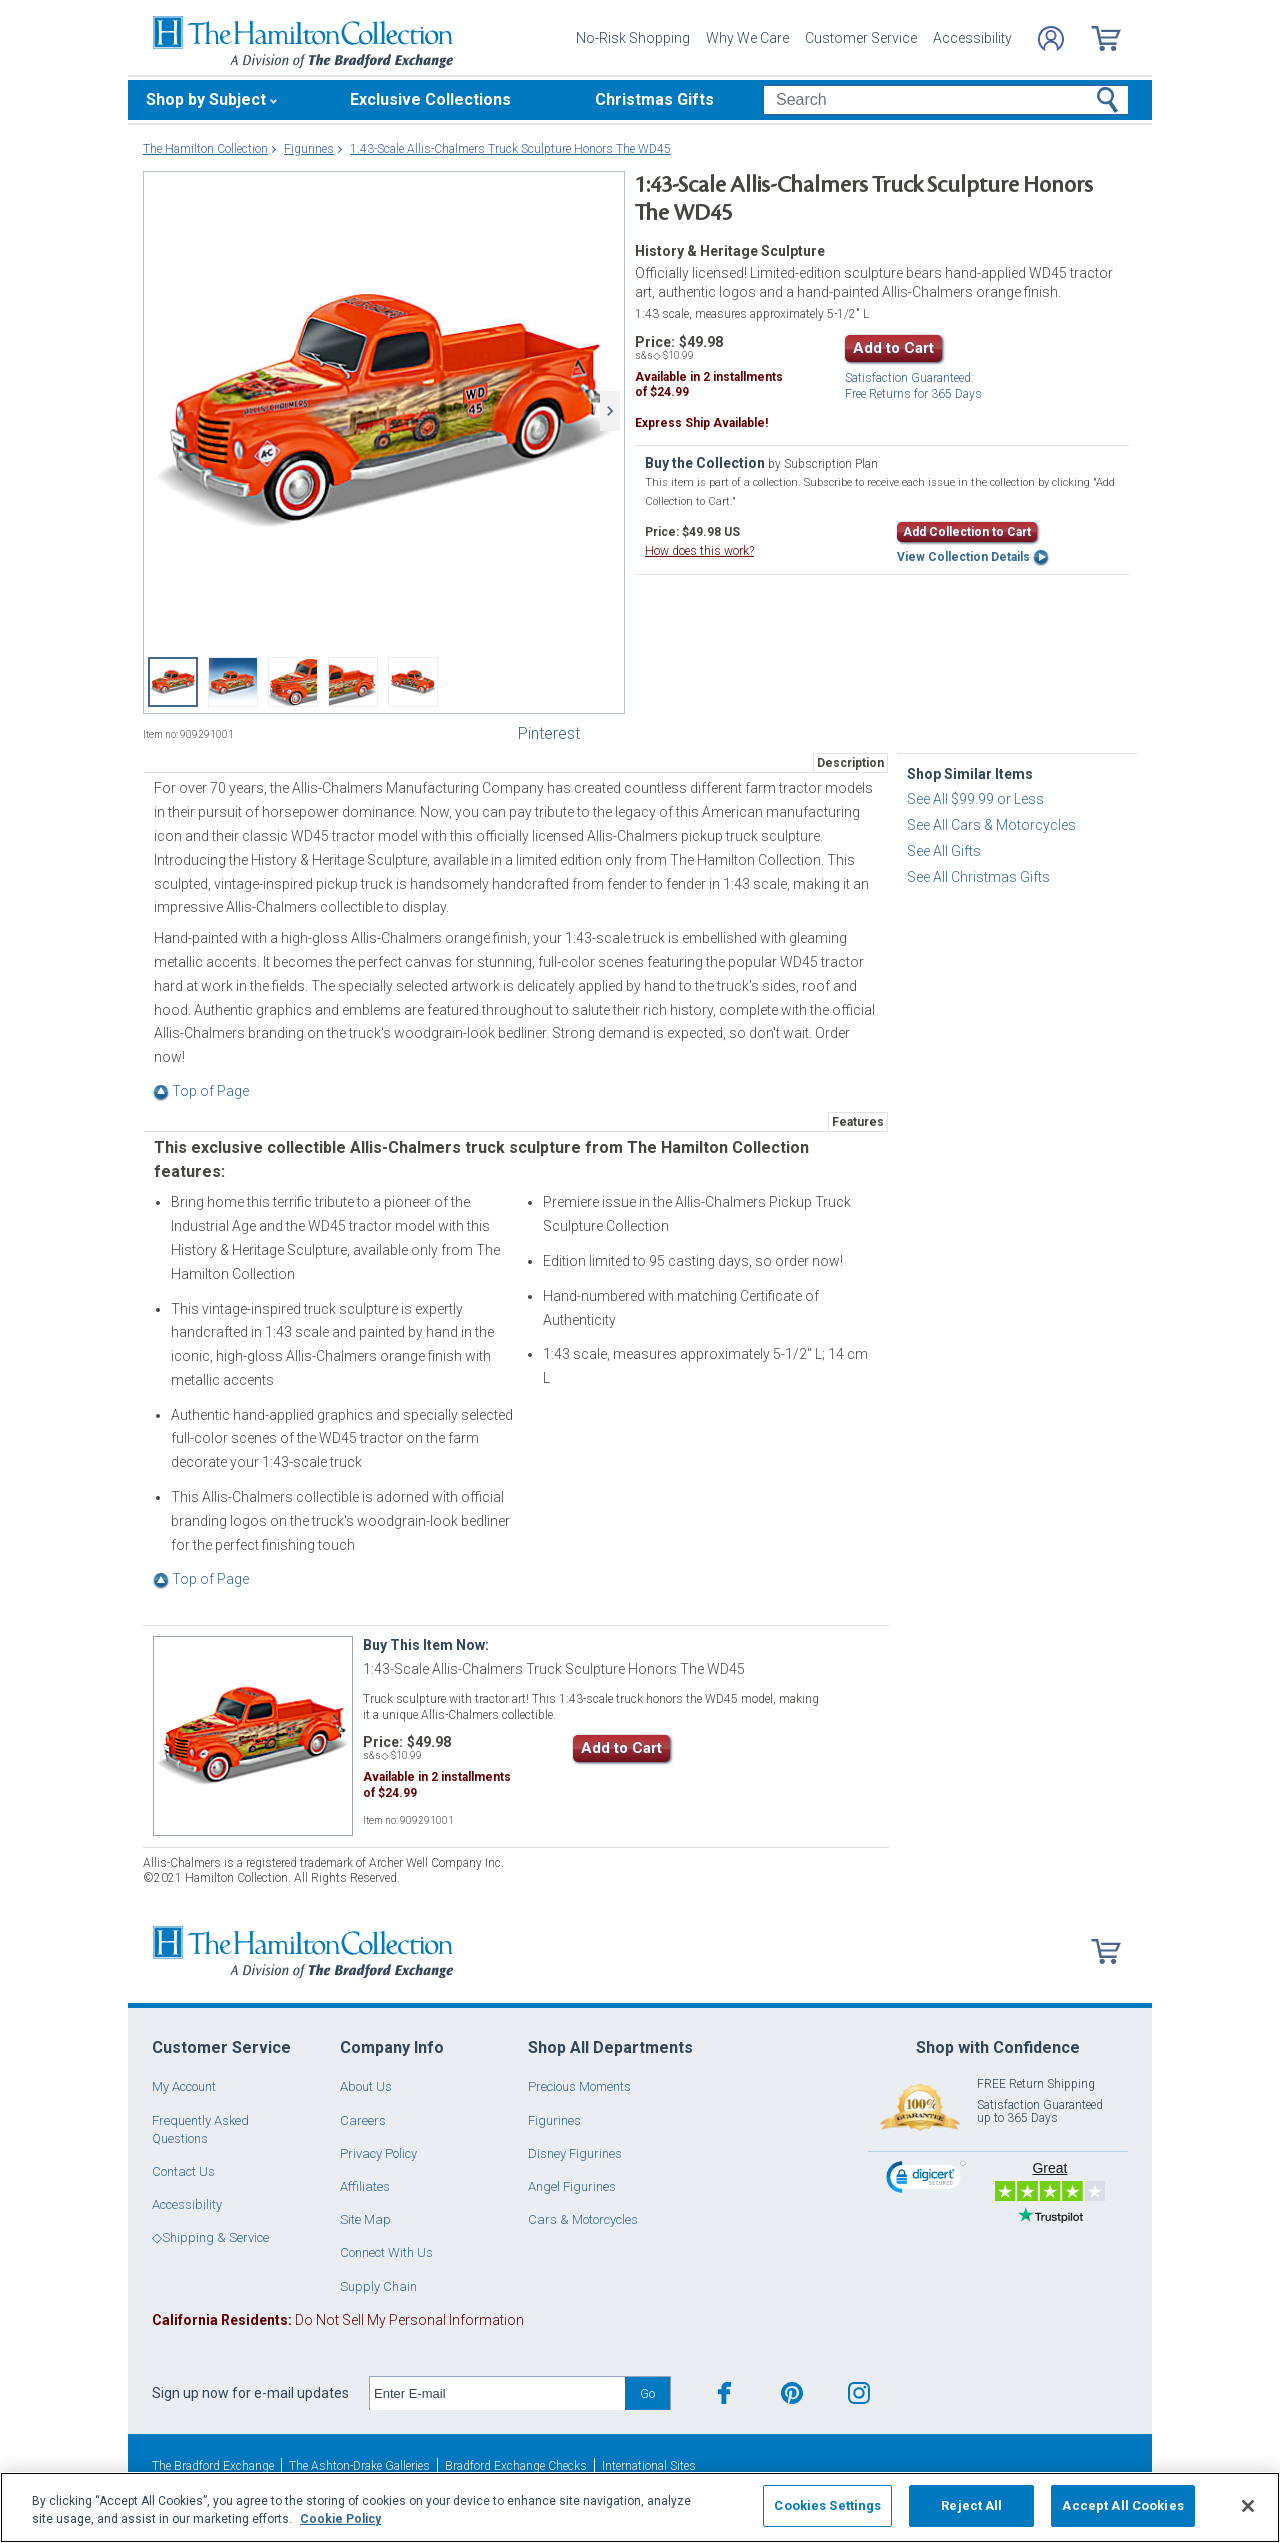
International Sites (649, 2466)
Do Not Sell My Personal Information (338, 2320)
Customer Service (861, 38)
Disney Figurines (575, 2153)
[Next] (610, 411)
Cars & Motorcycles (583, 2219)
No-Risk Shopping (633, 38)
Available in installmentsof (709, 385)
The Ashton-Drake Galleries (359, 2466)
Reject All (971, 2505)
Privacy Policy (378, 2153)
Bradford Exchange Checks (516, 2466)
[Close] (1248, 2506)
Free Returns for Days (913, 387)
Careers (363, 2120)
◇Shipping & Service (210, 2237)
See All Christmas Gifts (978, 877)
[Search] (945, 100)
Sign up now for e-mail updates (250, 2393)
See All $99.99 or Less (975, 799)
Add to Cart (893, 348)
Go (647, 2393)
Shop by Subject (206, 99)
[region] (640, 2507)
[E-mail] (497, 2394)
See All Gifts (944, 851)
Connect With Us (386, 2252)
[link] (926, 2179)
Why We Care (747, 38)
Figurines (554, 2120)
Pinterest (549, 733)
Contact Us (183, 2171)
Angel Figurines (572, 2186)
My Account (184, 2086)
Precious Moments (579, 2086)
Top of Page (201, 1091)
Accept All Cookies (1122, 2505)
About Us (366, 2086)
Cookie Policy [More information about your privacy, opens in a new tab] (340, 2519)
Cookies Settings (827, 2505)
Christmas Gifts (654, 99)
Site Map (365, 2219)
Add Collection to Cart (967, 532)
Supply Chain (378, 2286)
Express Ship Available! (701, 423)
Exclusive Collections (430, 99)
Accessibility (972, 38)
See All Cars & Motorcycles (991, 825)
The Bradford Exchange (213, 2466)
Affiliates (365, 2186)
